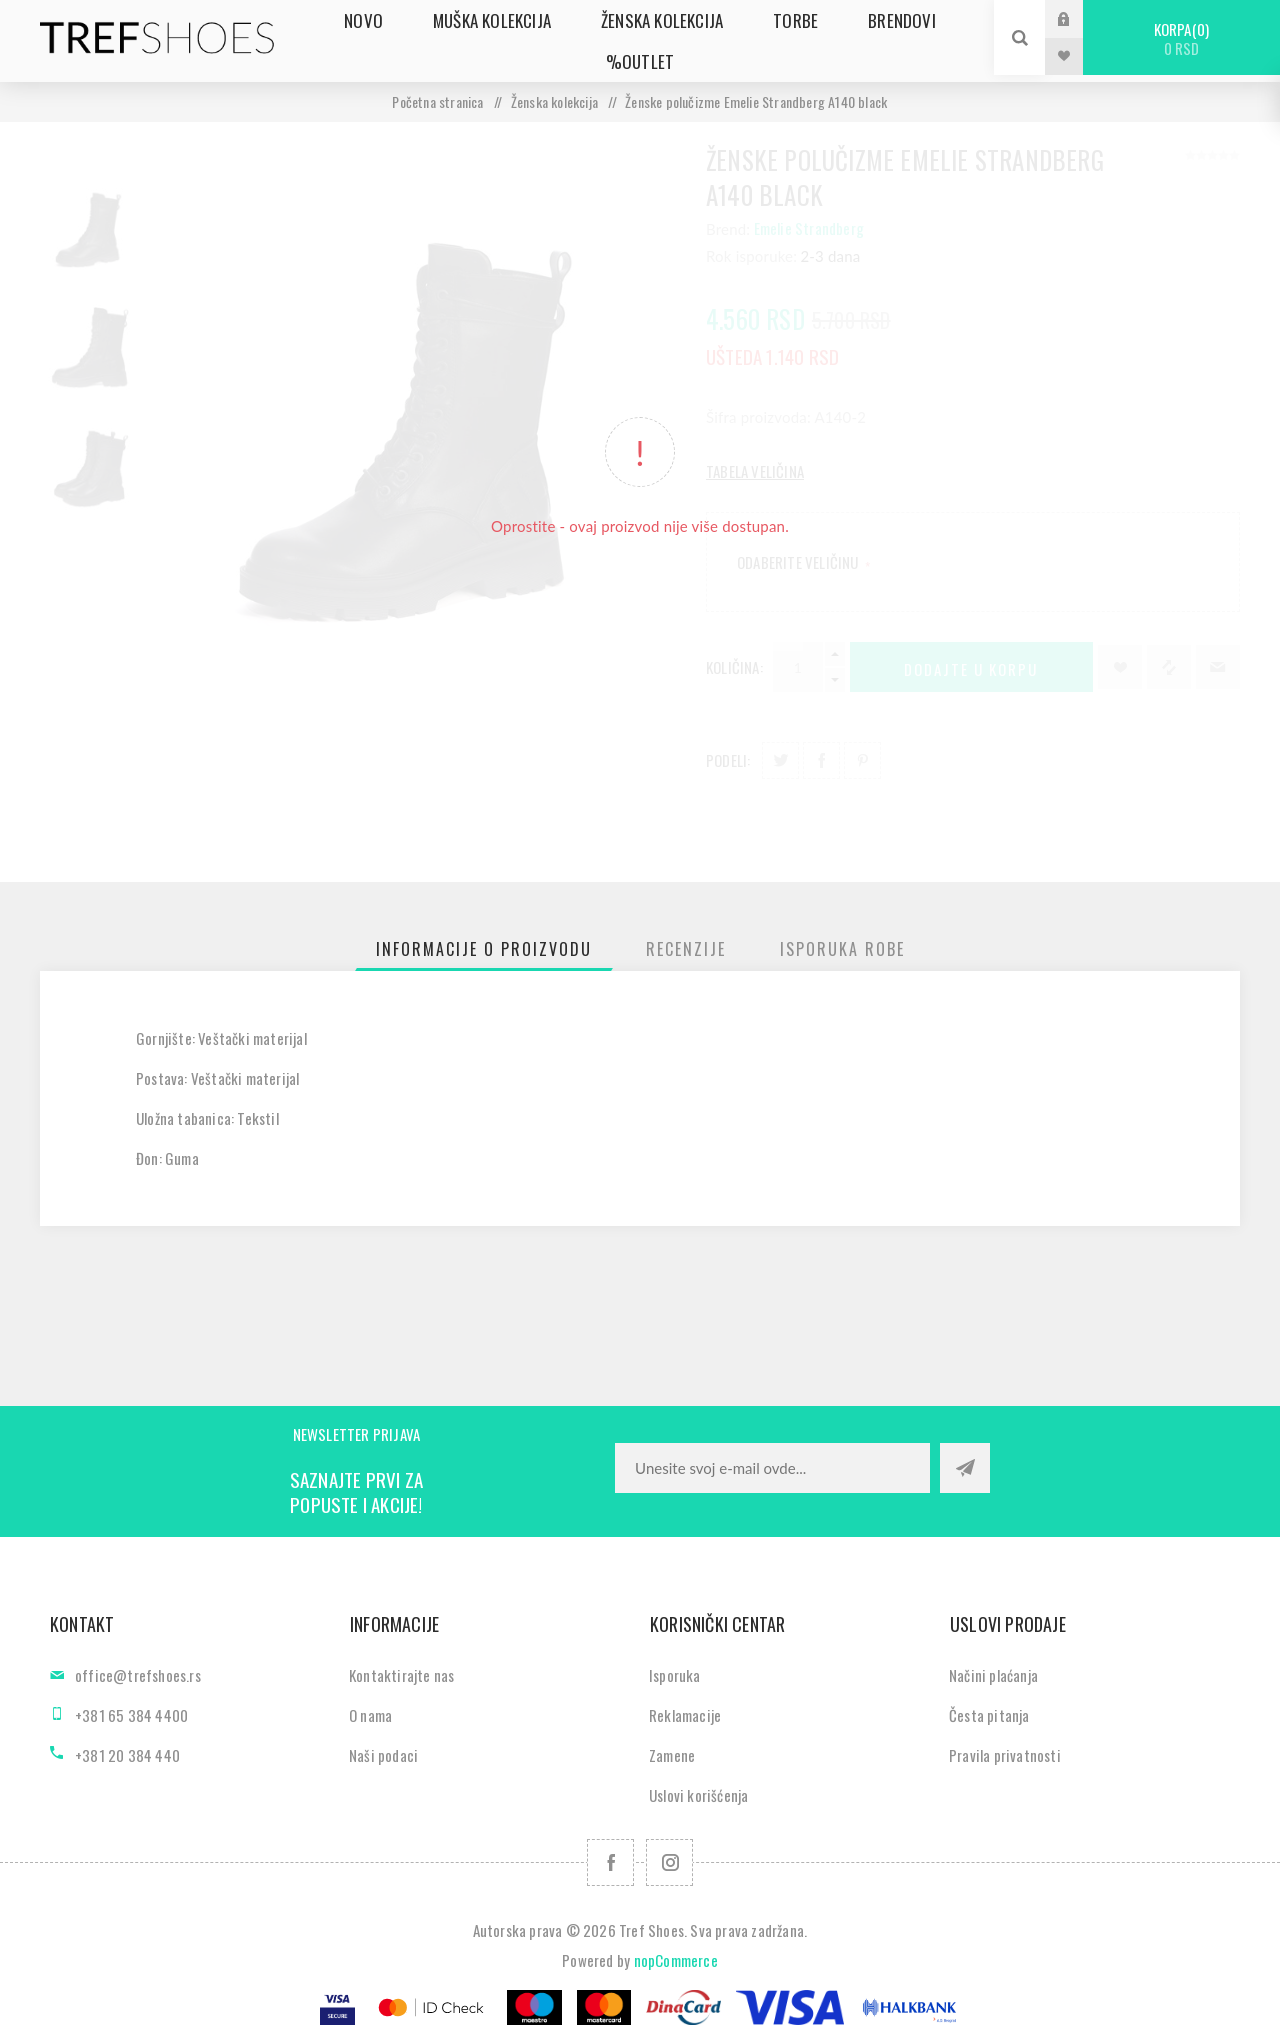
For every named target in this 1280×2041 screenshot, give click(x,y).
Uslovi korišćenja (698, 1795)
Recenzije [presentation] (686, 949)
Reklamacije (685, 1715)
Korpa (1181, 38)
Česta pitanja (989, 1715)
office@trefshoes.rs (138, 1675)
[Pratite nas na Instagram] (669, 1862)
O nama (370, 1715)
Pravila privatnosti (1005, 1755)
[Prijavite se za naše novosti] (772, 1468)
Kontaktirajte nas (401, 1675)
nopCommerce (676, 1960)
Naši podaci (383, 1755)
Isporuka (675, 1675)
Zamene (672, 1755)
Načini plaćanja (993, 1675)
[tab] (484, 949)
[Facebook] (610, 1862)
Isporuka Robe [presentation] (842, 949)
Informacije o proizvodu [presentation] (484, 949)
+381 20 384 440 (127, 1755)
